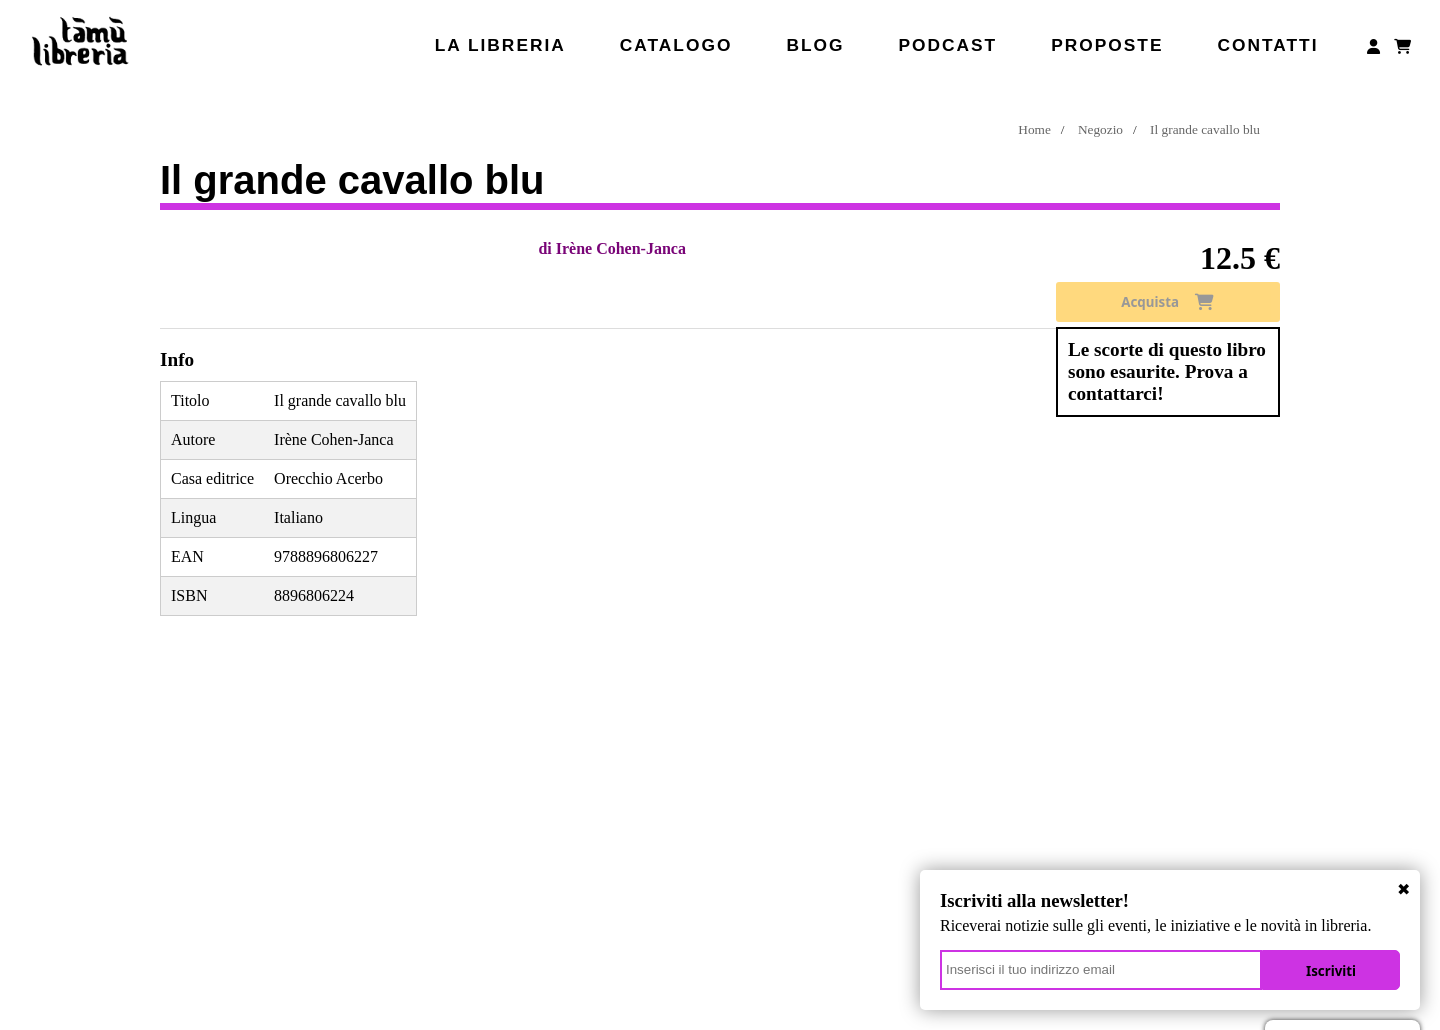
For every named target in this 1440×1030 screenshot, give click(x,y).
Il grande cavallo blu (1205, 129)
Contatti (1267, 45)
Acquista (1167, 302)
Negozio (1100, 129)
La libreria (500, 45)
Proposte (1107, 45)
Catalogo (676, 45)
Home (1034, 129)
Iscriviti (1331, 971)
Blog (815, 45)
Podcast (947, 45)
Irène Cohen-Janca (621, 248)
